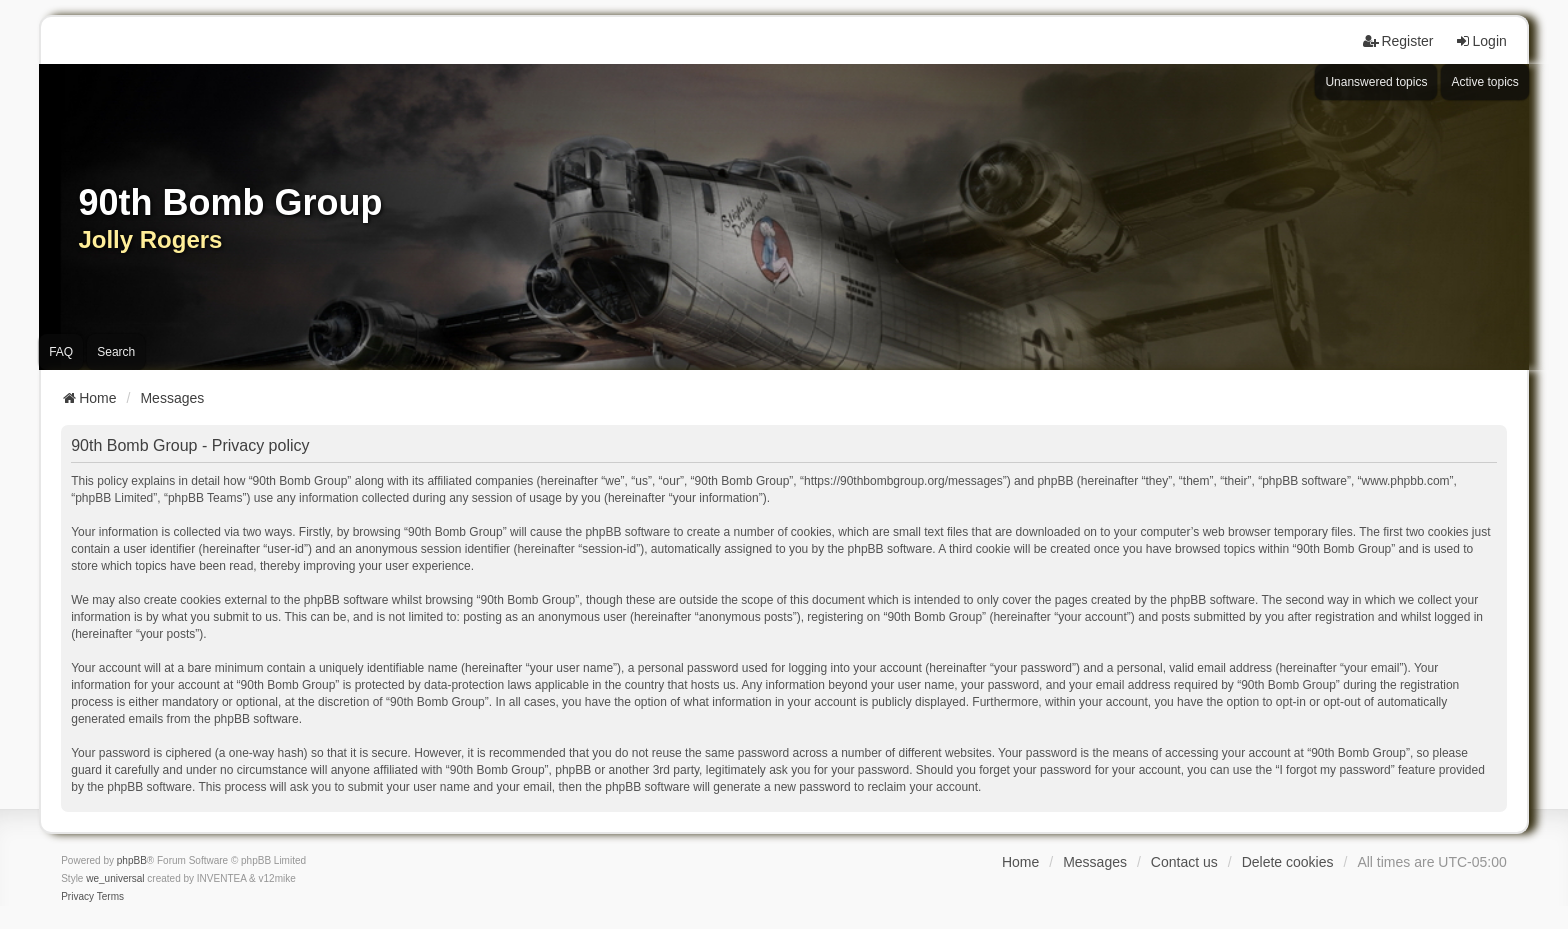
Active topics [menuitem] (1484, 82)
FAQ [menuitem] (61, 352)
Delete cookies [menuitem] (1288, 862)
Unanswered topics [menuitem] (1376, 82)
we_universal (115, 878)
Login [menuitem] (1481, 41)
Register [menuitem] (1398, 41)
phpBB (132, 860)
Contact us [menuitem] (1184, 862)
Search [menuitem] (116, 352)
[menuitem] (77, 897)
